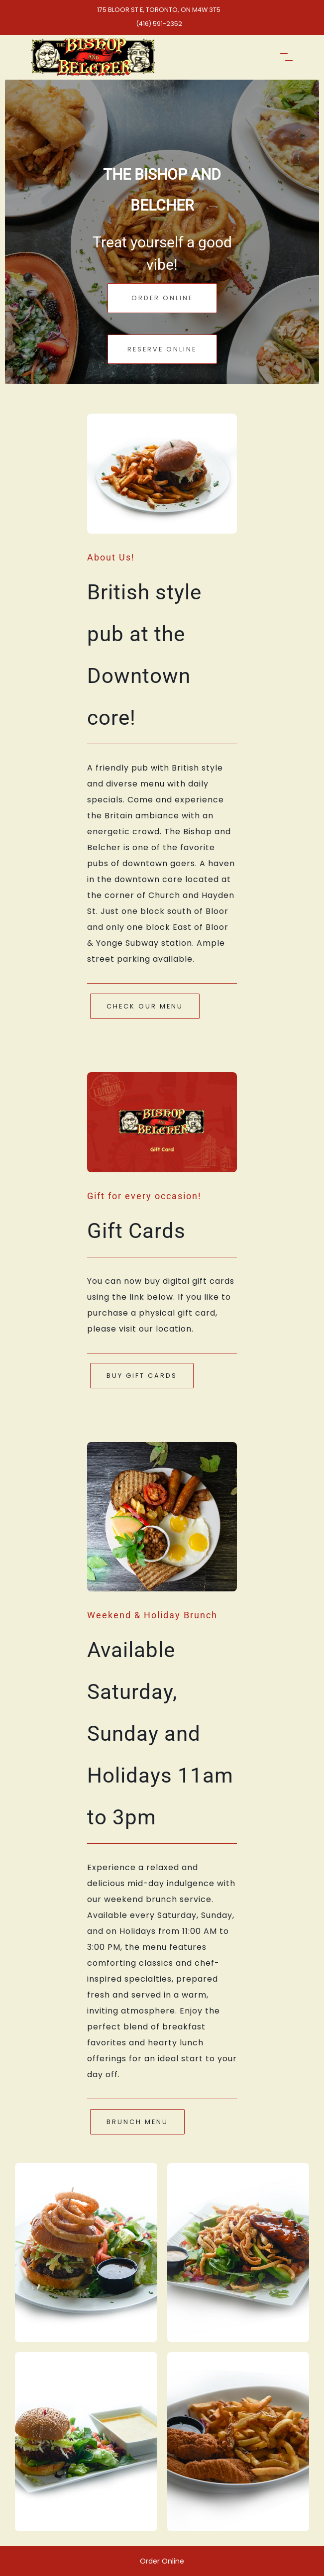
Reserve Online (162, 349)
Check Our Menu (145, 1006)
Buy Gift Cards (142, 1375)
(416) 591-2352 (159, 23)
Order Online (162, 298)
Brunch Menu (137, 2122)
